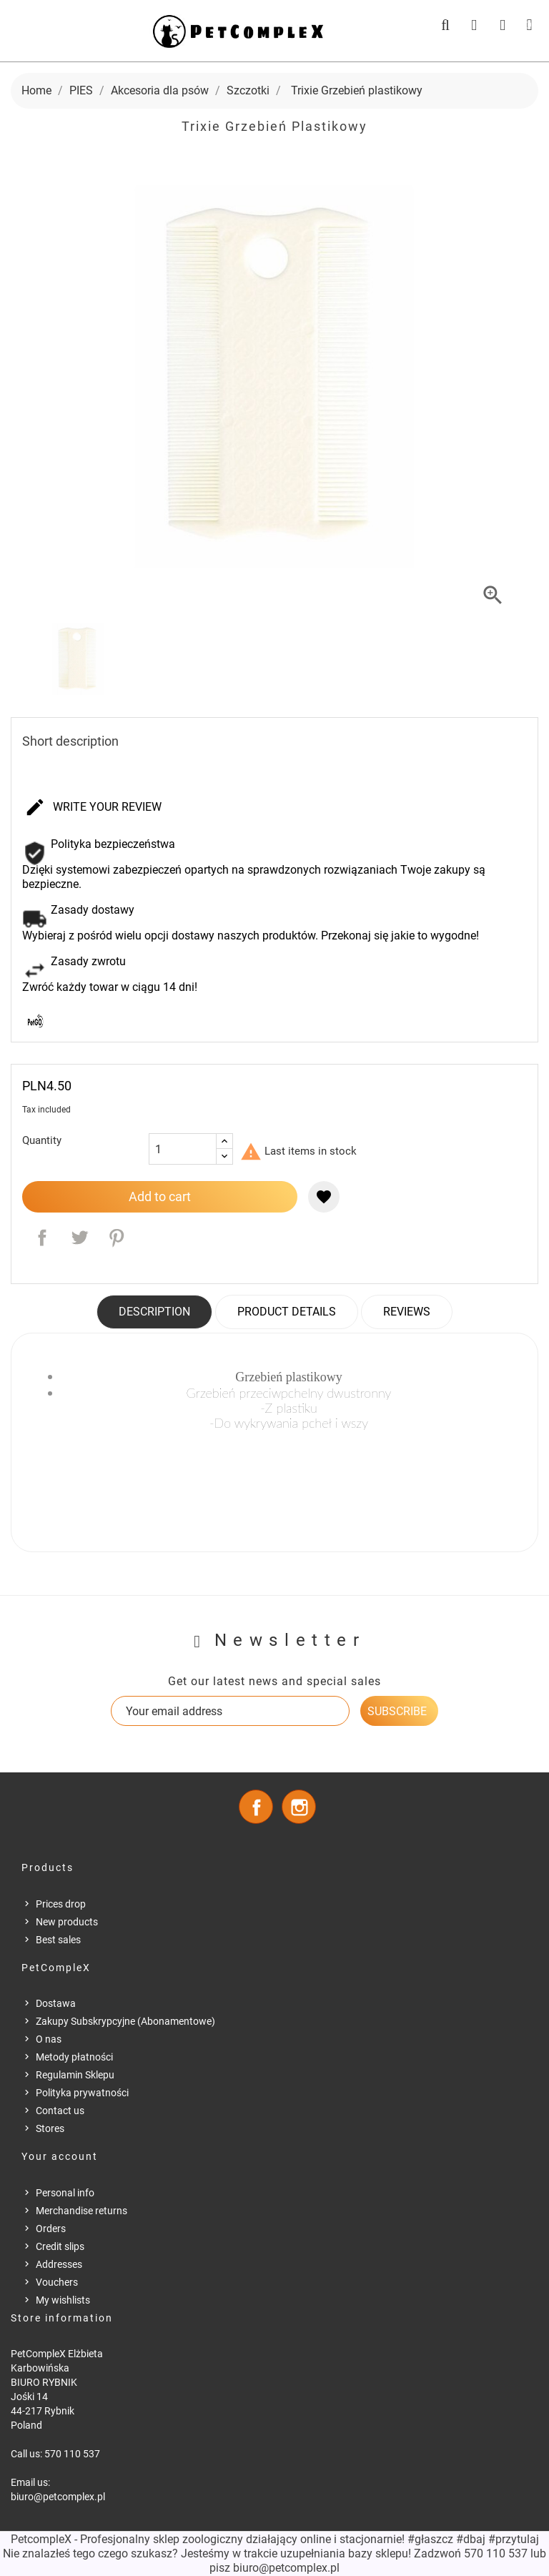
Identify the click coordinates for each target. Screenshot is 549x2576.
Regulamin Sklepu (75, 2075)
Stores (50, 2128)
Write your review (93, 807)
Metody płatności (74, 2057)
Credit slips (60, 2246)
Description (154, 1311)
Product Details (286, 1311)
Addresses (59, 2264)
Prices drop (61, 1904)
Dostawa (56, 2003)
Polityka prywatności (82, 2092)
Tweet (79, 1237)
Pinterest (116, 1237)
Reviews (406, 1311)
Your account (59, 2156)
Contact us (60, 2110)
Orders (51, 2228)
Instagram (298, 1806)
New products (67, 1922)
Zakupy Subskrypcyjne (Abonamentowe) (125, 2021)
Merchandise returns (81, 2210)
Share (42, 1237)
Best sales (58, 1939)
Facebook (255, 1806)
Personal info (65, 2193)
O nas (48, 2039)
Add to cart (160, 1196)
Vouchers (57, 2282)
